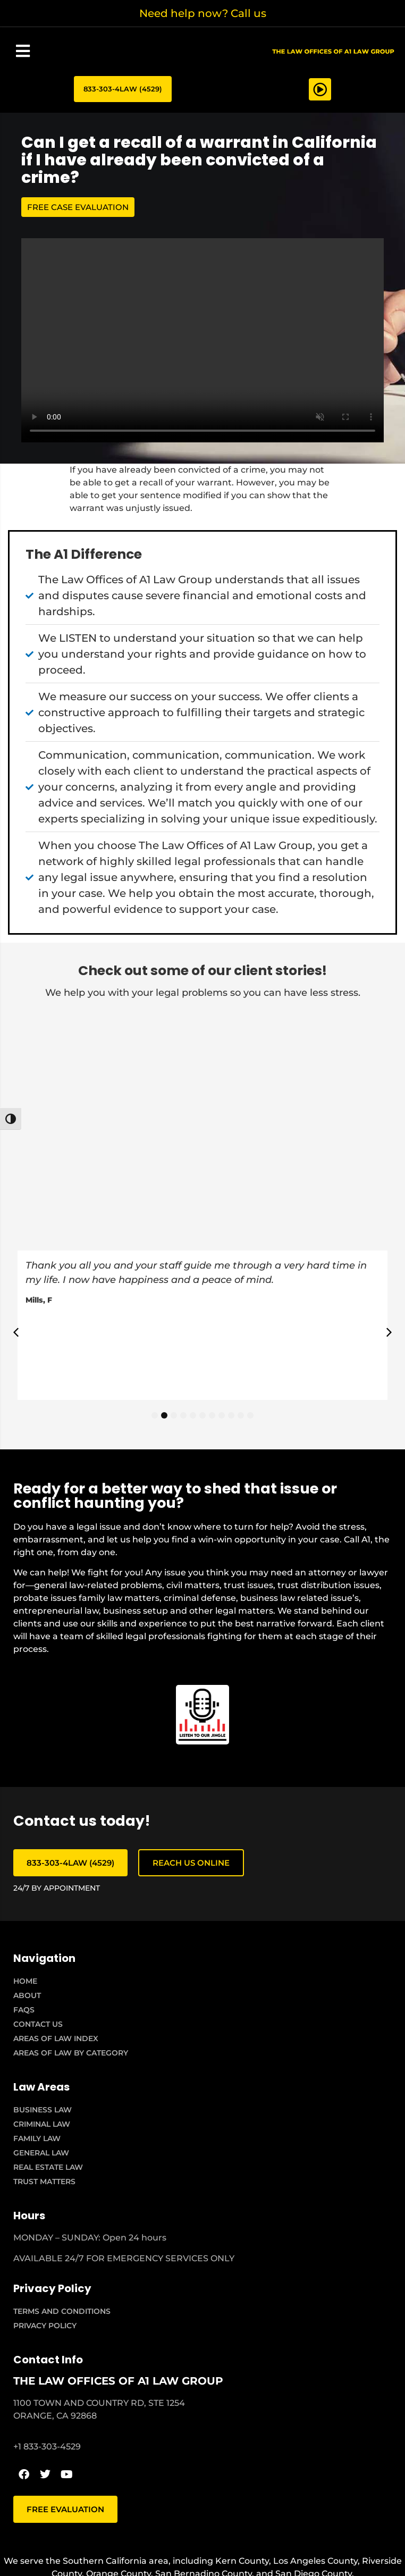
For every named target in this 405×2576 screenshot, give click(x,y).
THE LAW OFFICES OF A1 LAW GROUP (118, 2380)
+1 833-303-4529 (47, 2446)
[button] (23, 51)
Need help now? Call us (202, 13)
